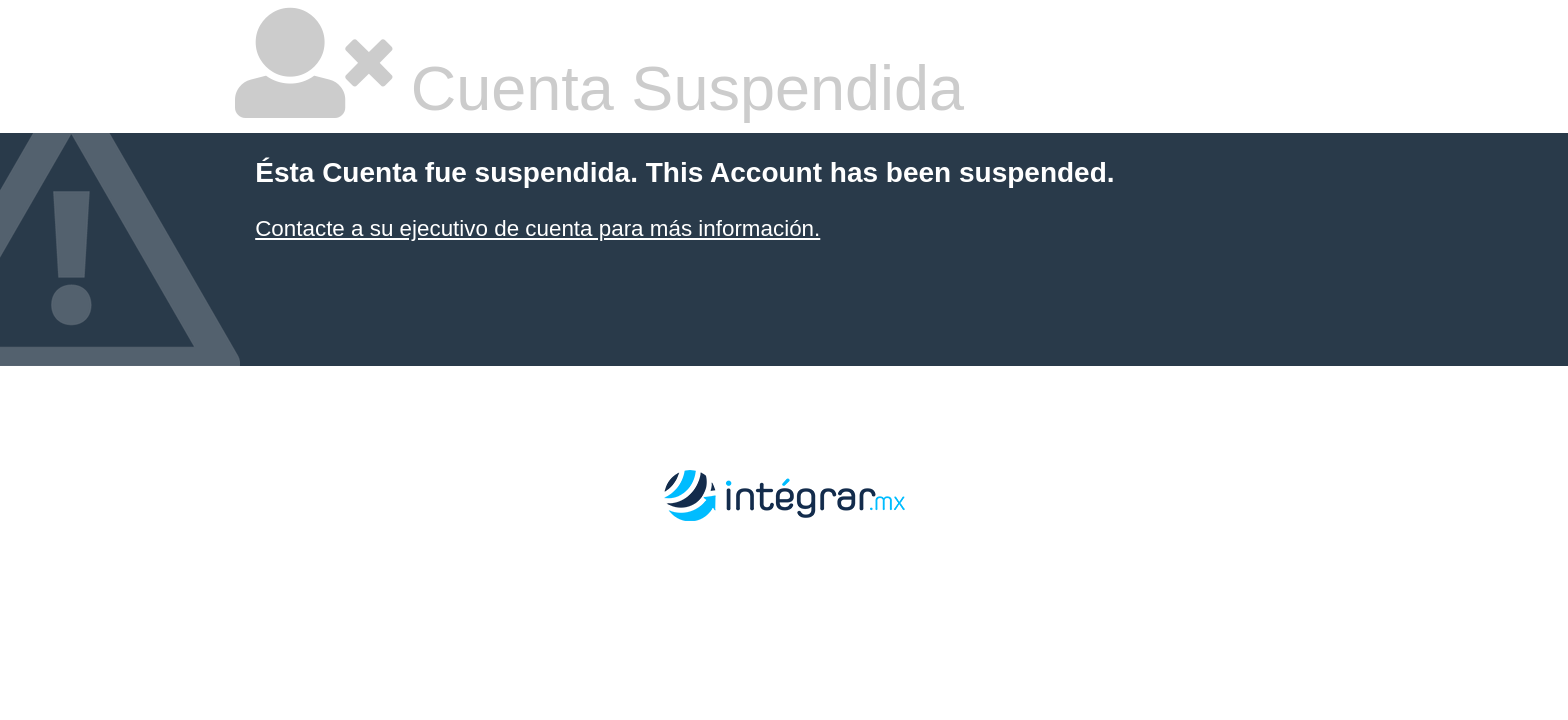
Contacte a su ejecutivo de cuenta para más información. (537, 228)
